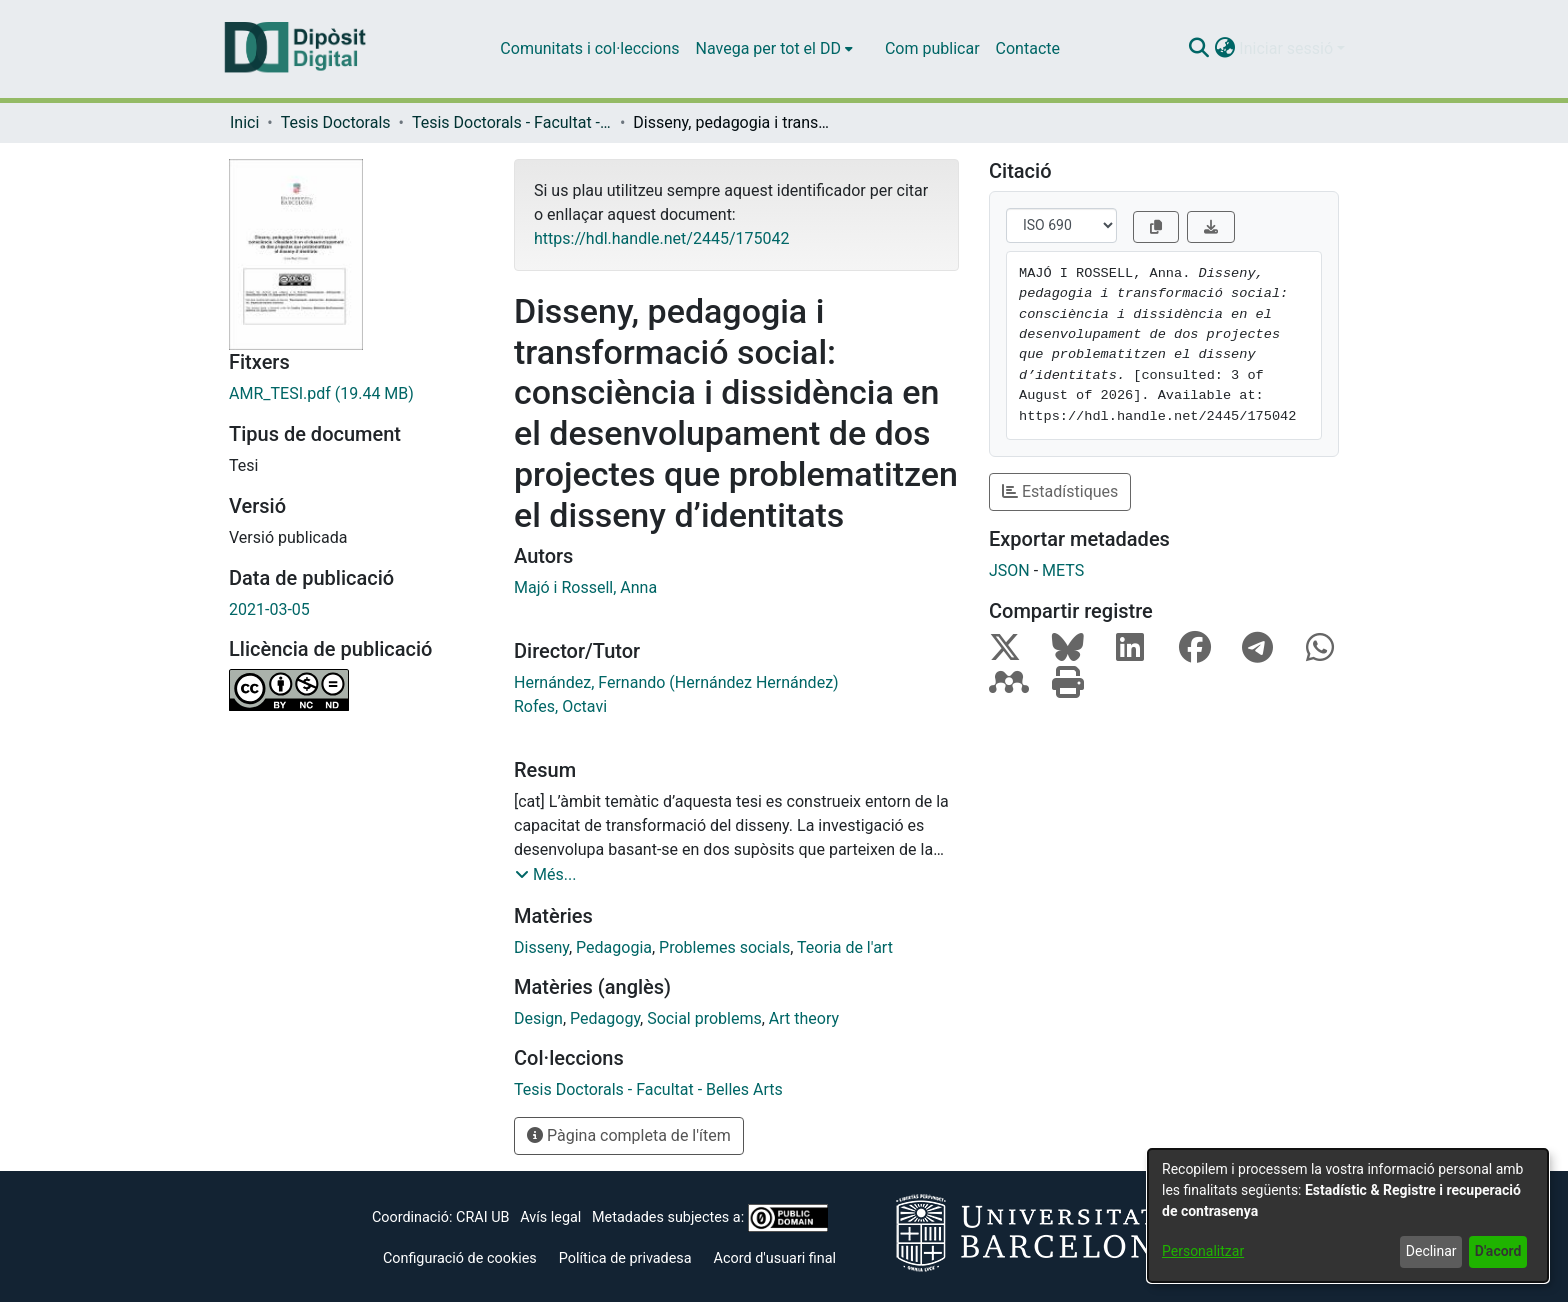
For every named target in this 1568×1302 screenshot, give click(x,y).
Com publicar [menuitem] (932, 48)
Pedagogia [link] (614, 947)
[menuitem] (774, 49)
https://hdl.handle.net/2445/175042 (661, 238)
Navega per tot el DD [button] (768, 48)
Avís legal (550, 1217)
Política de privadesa (625, 1258)
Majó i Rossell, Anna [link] (585, 587)
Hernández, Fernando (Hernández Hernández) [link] (676, 682)
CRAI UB (482, 1217)
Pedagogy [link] (605, 1018)
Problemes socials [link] (724, 947)
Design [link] (538, 1018)
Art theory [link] (804, 1018)
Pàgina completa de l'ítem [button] (629, 1135)
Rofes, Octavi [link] (560, 706)
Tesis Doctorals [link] (336, 122)
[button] (1198, 49)
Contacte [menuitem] (1028, 48)
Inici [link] (244, 122)
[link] (356, 394)
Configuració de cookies (460, 1258)
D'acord (1498, 1251)
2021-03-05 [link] (269, 609)
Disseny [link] (541, 947)
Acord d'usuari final (775, 1258)
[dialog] (1348, 1215)
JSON (1009, 570)
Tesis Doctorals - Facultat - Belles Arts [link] (512, 122)
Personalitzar (1203, 1251)
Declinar (1431, 1251)
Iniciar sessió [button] (1288, 48)
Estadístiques (1060, 491)
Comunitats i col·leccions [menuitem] (589, 48)
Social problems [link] (704, 1018)
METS (1063, 570)
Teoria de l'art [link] (845, 947)
